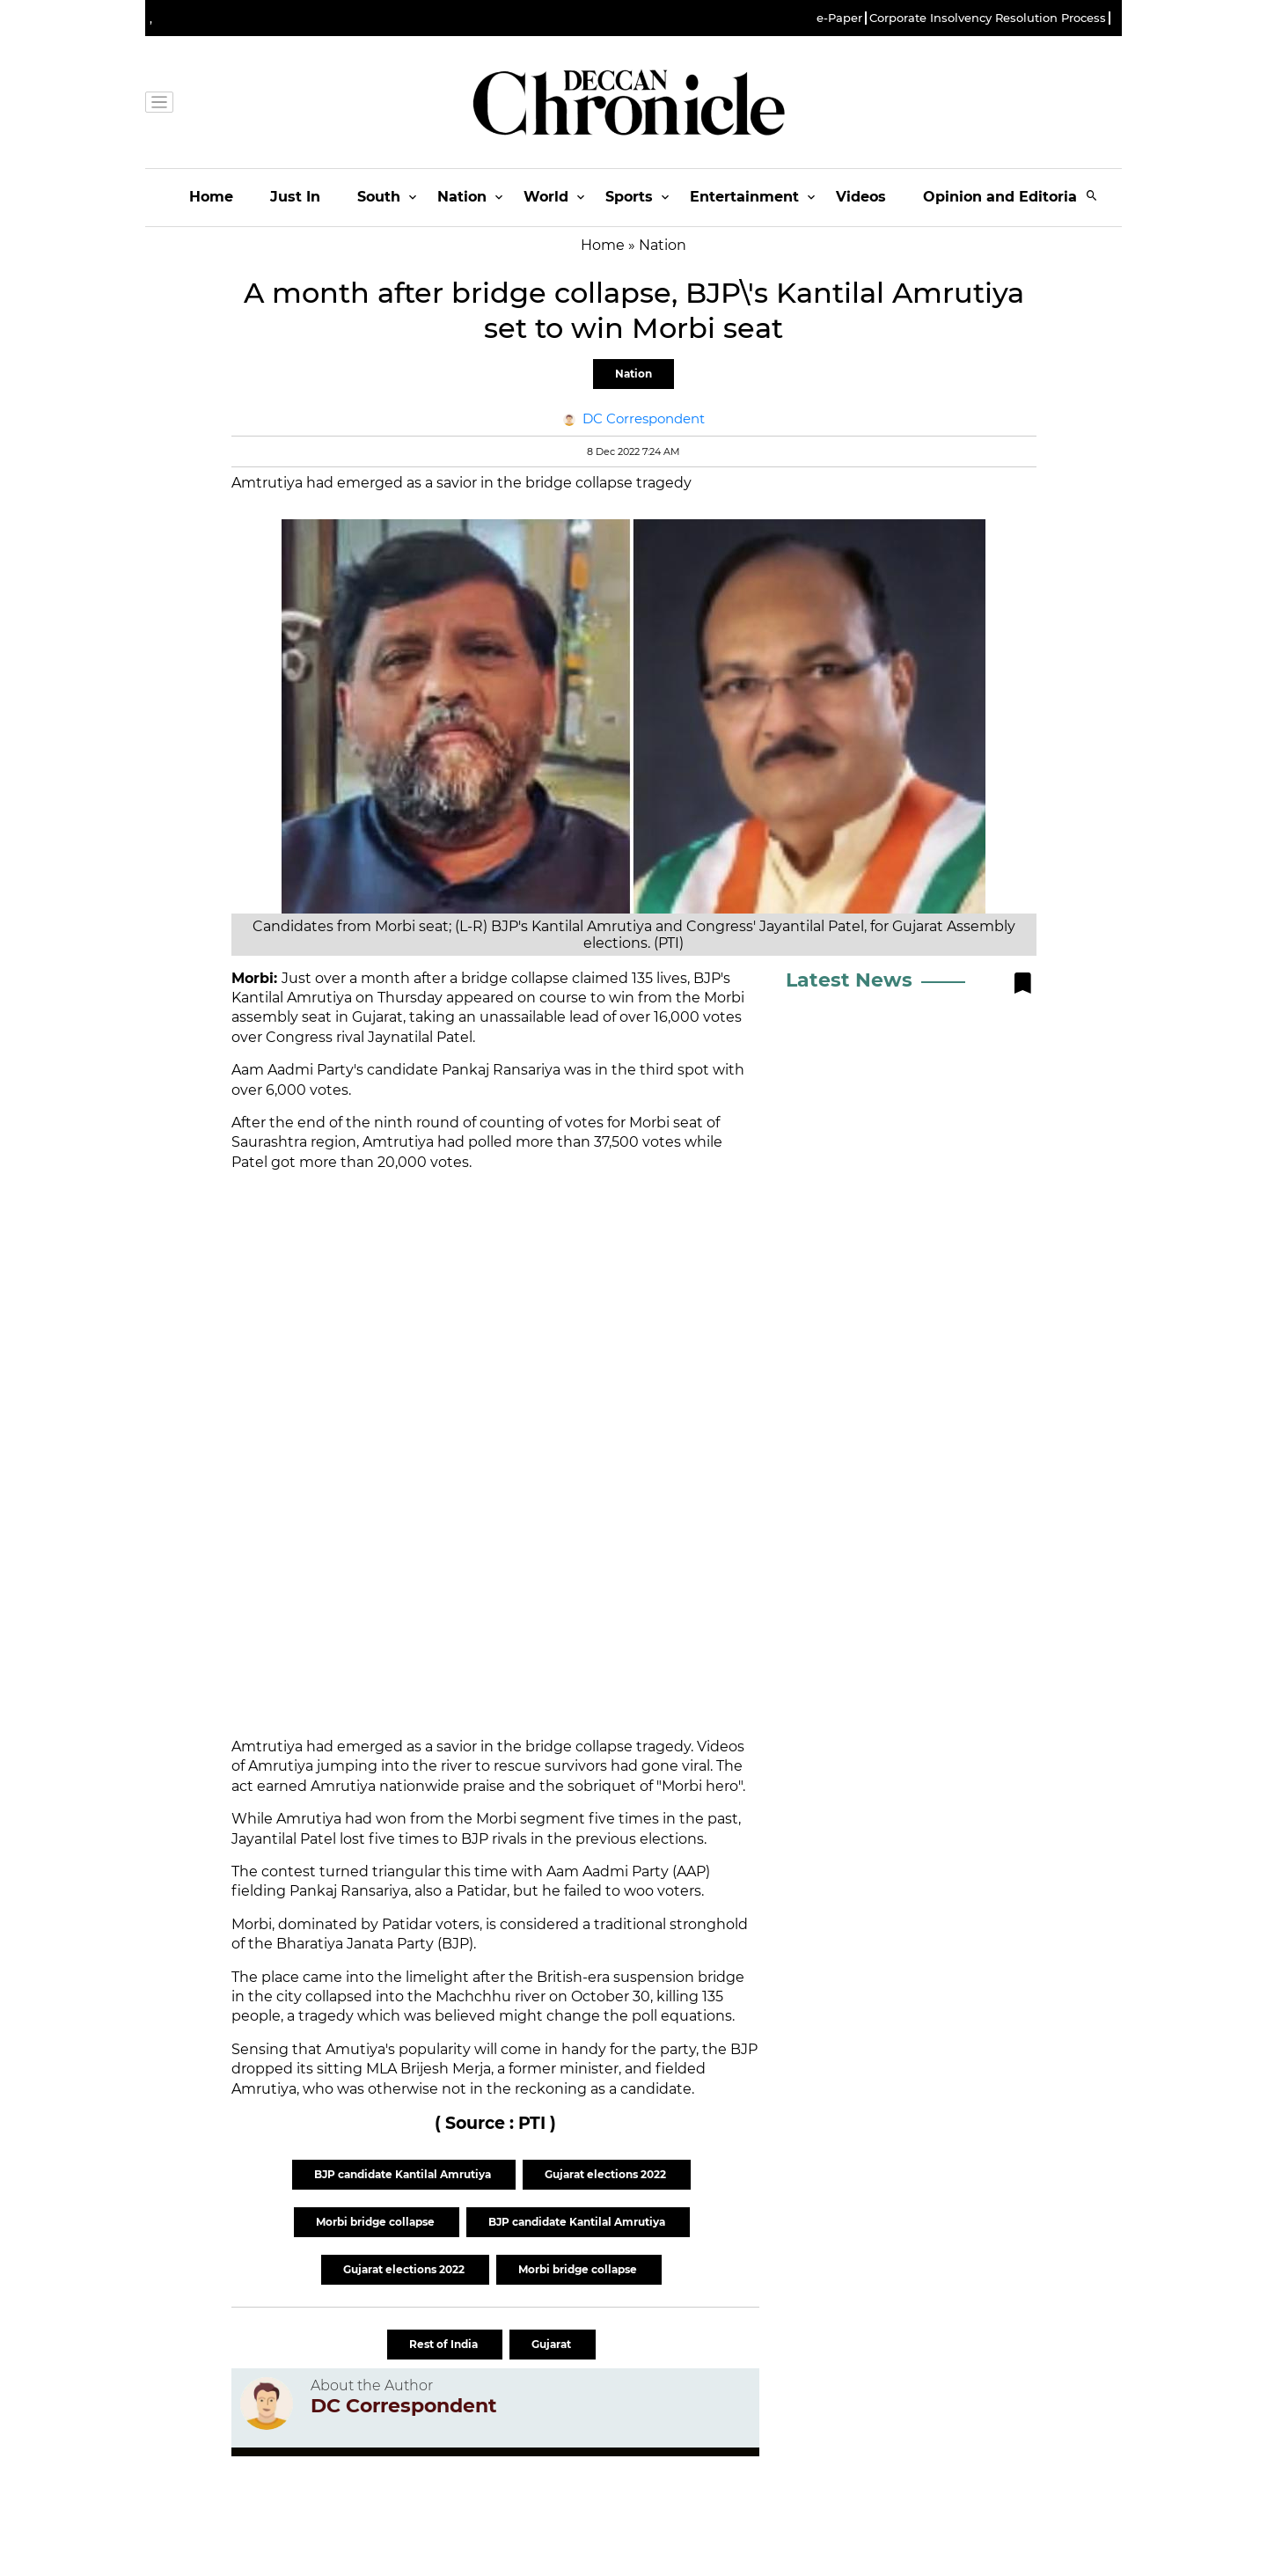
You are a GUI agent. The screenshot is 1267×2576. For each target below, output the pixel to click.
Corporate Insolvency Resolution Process (987, 18)
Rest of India (444, 2344)
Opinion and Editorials (1006, 196)
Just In (295, 196)
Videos (861, 196)
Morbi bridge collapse (376, 2221)
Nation (462, 196)
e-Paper (839, 18)
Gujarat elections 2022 (607, 2174)
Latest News (849, 980)
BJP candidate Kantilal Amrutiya (404, 2174)
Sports (629, 196)
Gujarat (552, 2344)
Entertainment (744, 196)
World (546, 196)
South (378, 196)
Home (211, 196)
